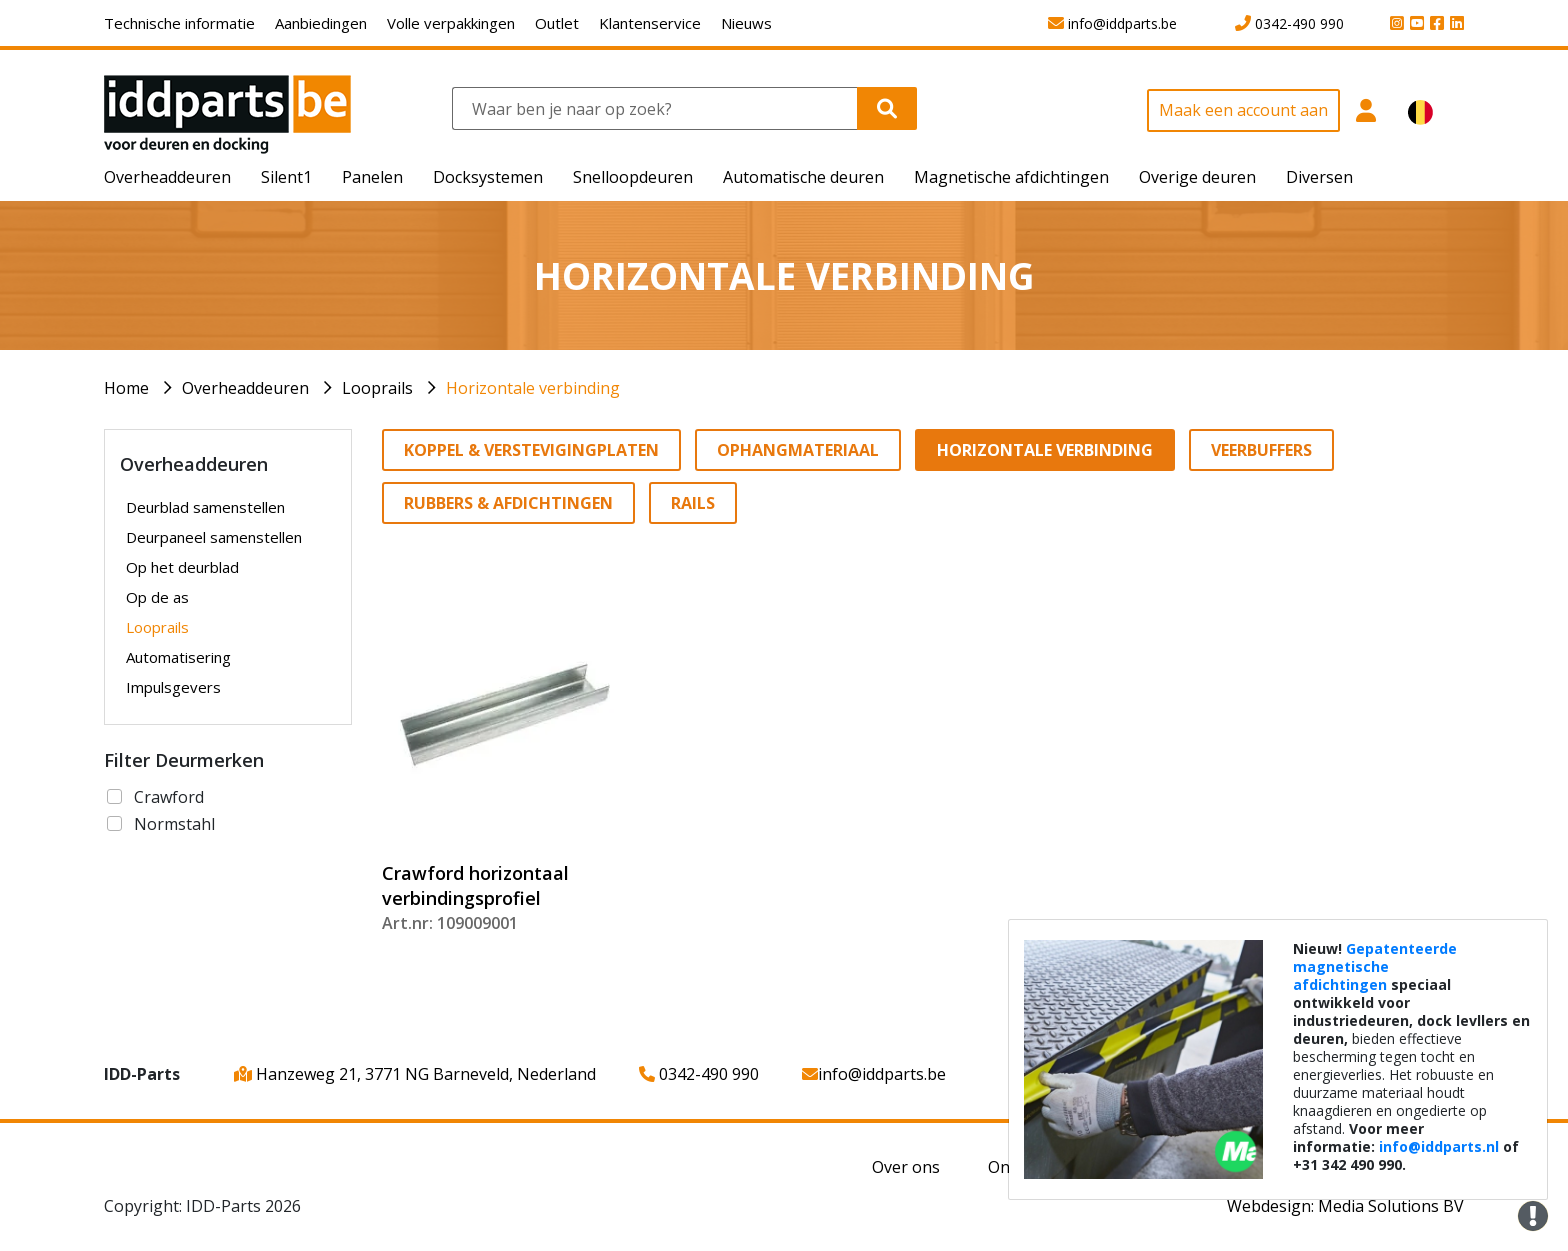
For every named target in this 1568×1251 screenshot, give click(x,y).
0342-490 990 (699, 1074)
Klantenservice (650, 23)
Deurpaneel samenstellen (214, 537)
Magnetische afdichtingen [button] (1011, 177)
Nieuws (746, 23)
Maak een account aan (1243, 110)
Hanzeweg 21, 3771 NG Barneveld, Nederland (415, 1074)
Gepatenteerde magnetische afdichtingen (1375, 966)
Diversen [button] (1319, 177)
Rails (693, 503)
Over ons (906, 1167)
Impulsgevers (173, 687)
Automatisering (178, 657)
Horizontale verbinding (533, 388)
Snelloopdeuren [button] (633, 177)
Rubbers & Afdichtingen (508, 503)
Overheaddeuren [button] (167, 177)
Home (126, 388)
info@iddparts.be (874, 1074)
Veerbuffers (1261, 450)
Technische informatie (179, 23)
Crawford (169, 797)
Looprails (377, 388)
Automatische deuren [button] (803, 177)
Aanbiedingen (321, 23)
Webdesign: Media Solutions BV (1345, 1206)
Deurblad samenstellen (205, 507)
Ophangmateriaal (798, 450)
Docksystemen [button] (488, 177)
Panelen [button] (372, 177)
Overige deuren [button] (1197, 177)
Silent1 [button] (286, 177)
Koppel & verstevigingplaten (531, 450)
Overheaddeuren (245, 388)
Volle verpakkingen (451, 23)
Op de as (157, 597)
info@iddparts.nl (1439, 1146)
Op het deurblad (182, 567)
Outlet (557, 23)
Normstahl (174, 824)
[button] (1366, 121)
